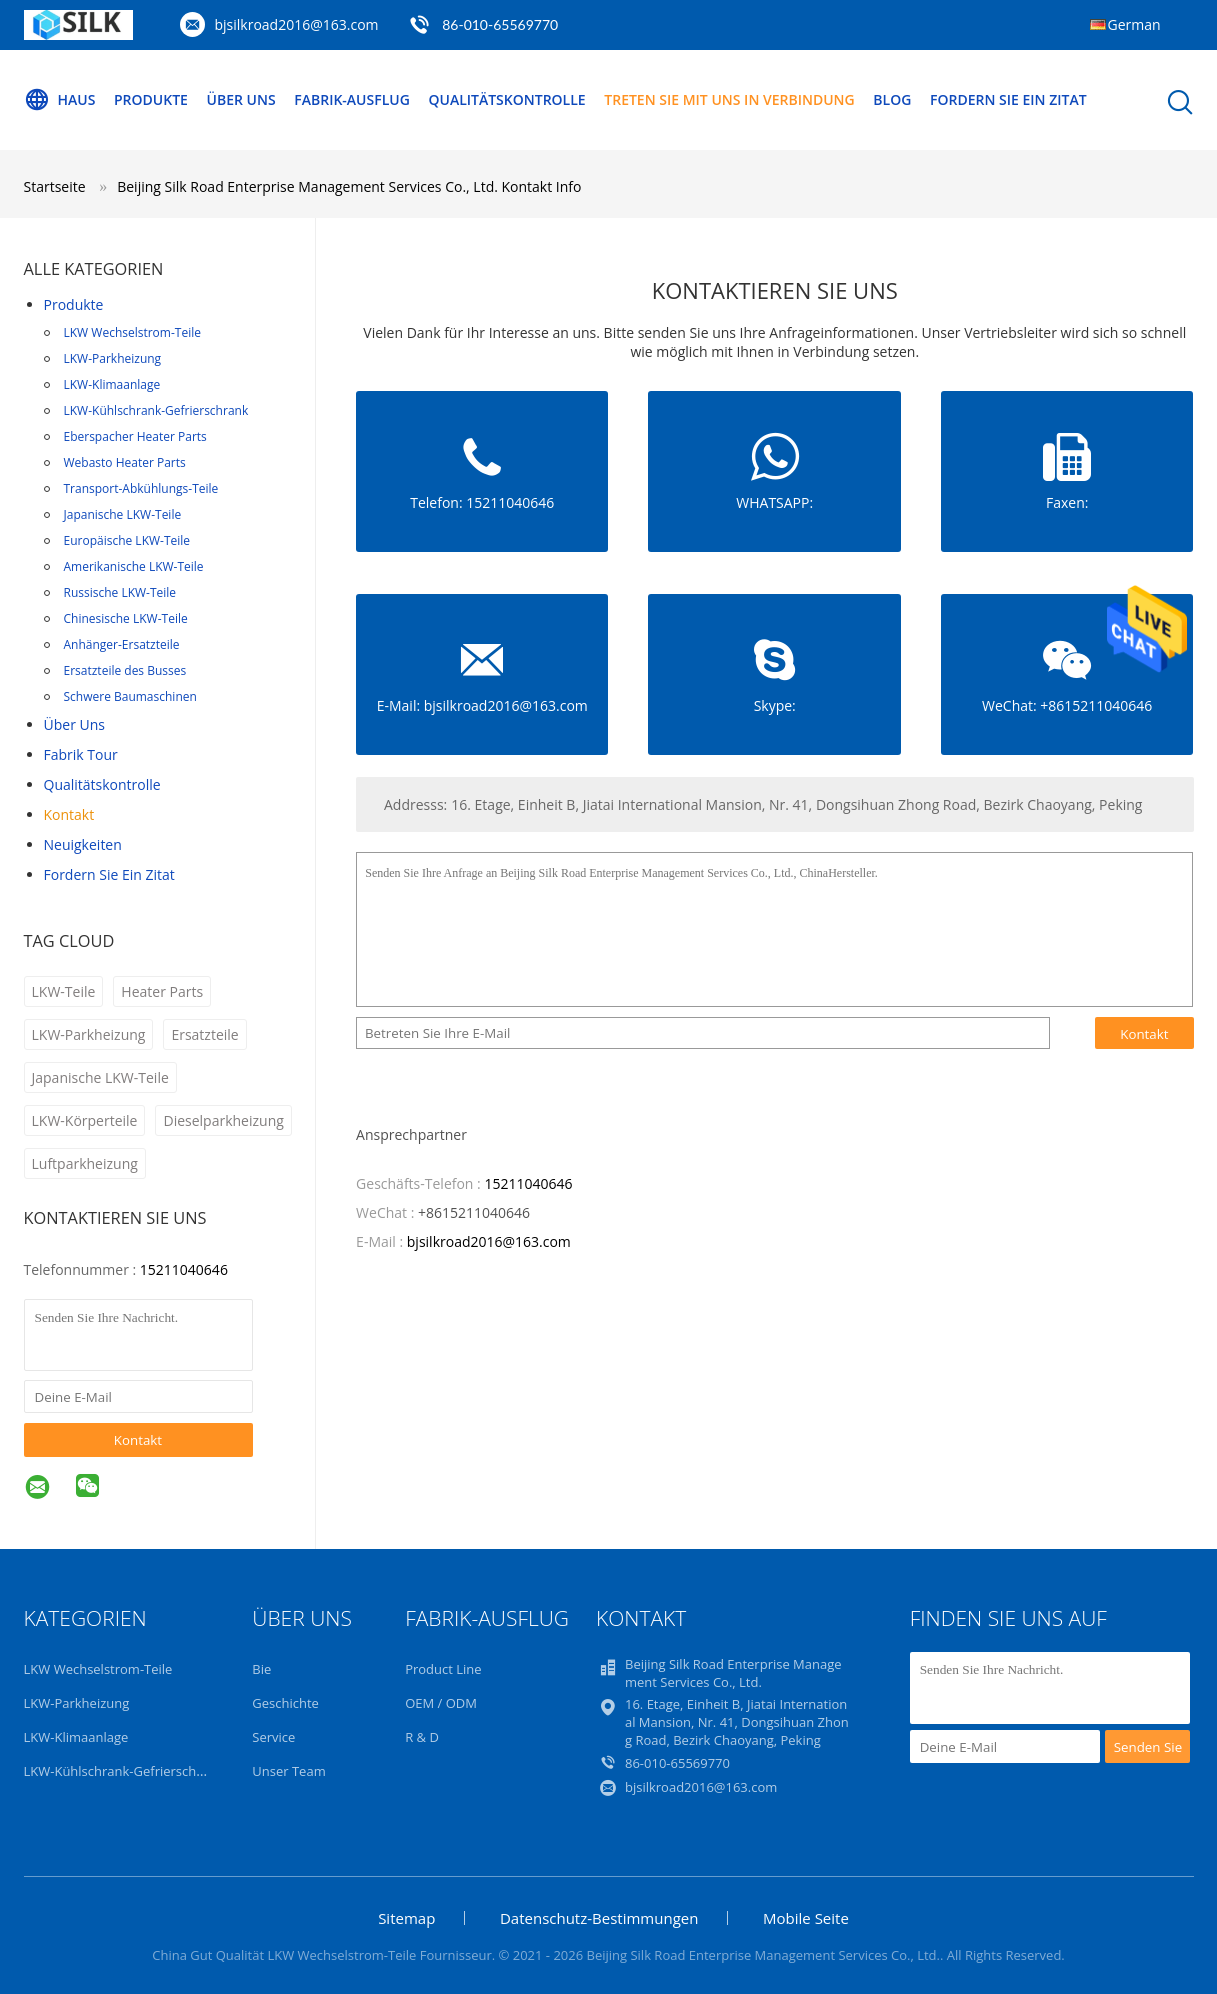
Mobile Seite (806, 1918)
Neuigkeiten (83, 844)
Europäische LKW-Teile (127, 540)
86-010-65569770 (500, 24)
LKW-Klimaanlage (112, 384)
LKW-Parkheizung (113, 358)
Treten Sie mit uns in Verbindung (729, 99)
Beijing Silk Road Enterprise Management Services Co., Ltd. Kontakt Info (349, 186)
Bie (261, 1669)
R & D (422, 1737)
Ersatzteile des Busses (125, 670)
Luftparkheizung (85, 1163)
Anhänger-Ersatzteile (122, 644)
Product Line (443, 1669)
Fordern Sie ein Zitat (1008, 99)
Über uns (241, 99)
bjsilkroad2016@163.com (297, 24)
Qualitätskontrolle (506, 99)
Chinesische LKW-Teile (126, 618)
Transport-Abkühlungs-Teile (141, 488)
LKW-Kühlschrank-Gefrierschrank (156, 410)
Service (273, 1737)
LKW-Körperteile (85, 1120)
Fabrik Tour (81, 754)
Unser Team (288, 1771)
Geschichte (285, 1703)
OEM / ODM (441, 1703)
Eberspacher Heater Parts (135, 436)
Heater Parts (162, 991)
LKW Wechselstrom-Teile (132, 332)
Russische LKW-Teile (120, 592)
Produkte (151, 99)
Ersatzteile (204, 1034)
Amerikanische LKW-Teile (134, 566)
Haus (60, 100)
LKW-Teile (64, 991)
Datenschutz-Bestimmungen (599, 1918)
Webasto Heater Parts (125, 462)
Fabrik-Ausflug (352, 99)
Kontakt (69, 814)
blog (892, 99)
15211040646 (184, 1269)
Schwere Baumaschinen (130, 696)
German (1134, 24)
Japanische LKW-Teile (123, 514)
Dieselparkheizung (223, 1120)
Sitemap (406, 1918)
